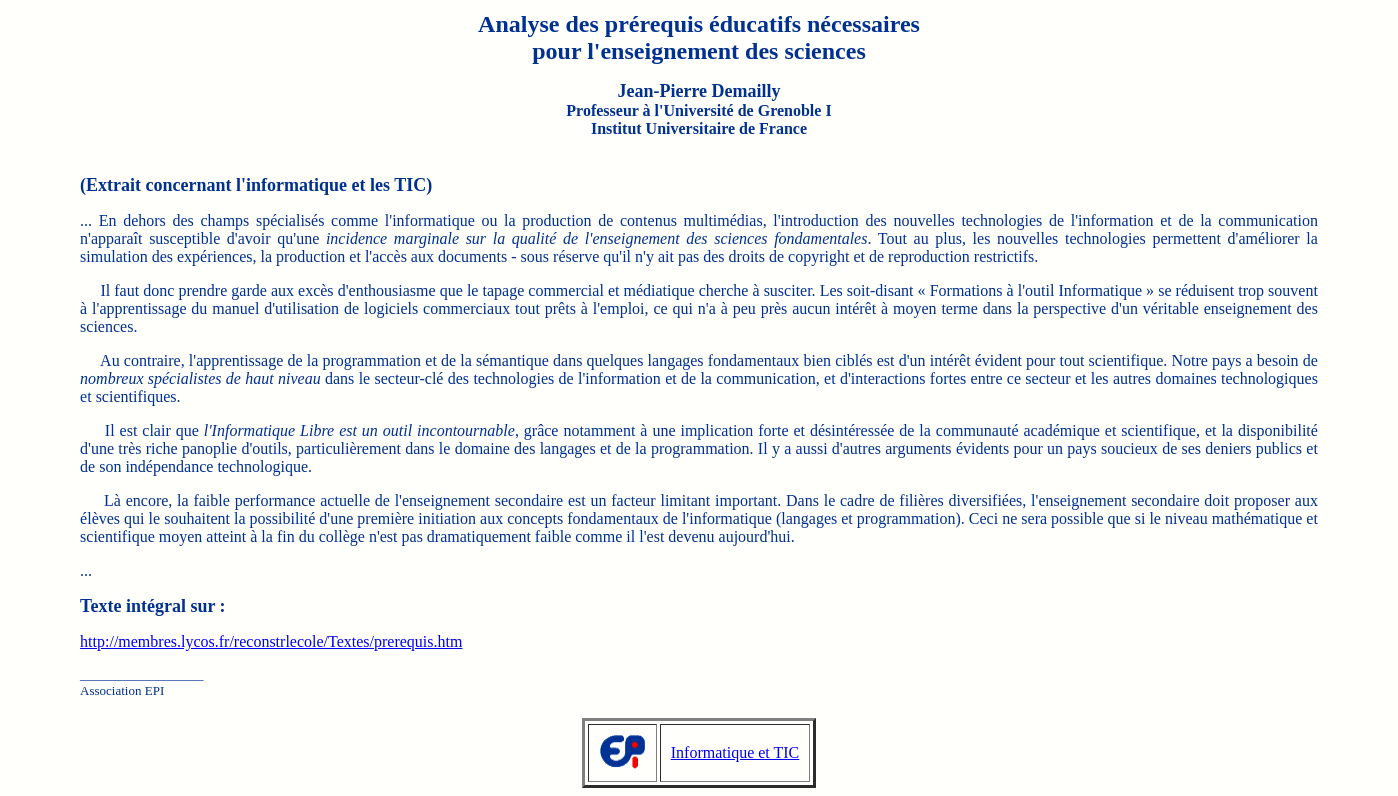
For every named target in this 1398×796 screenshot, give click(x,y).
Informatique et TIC (735, 752)
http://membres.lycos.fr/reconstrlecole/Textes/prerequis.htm (271, 641)
